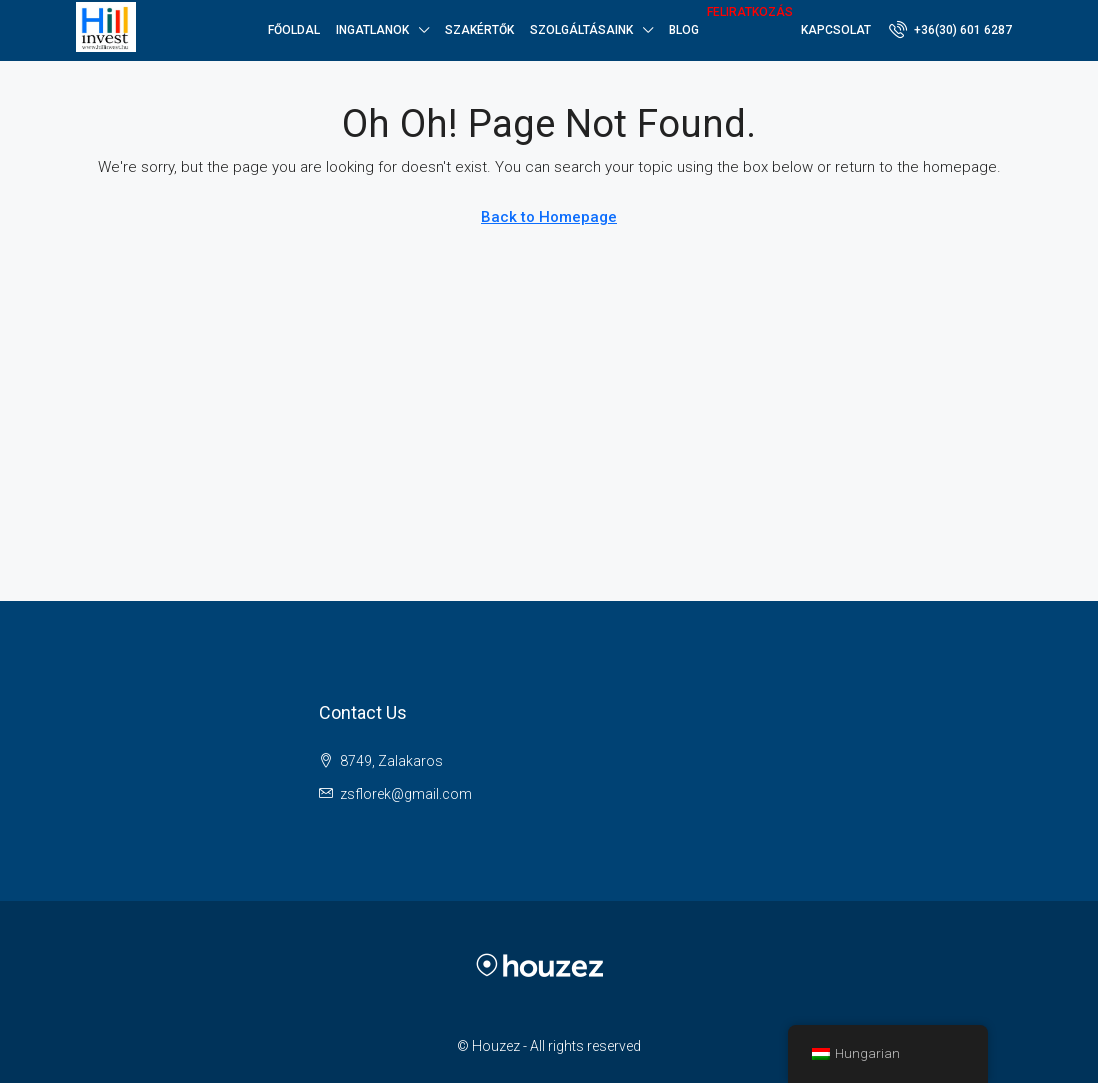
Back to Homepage (549, 217)
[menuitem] (950, 30)
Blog (684, 30)
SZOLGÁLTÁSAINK (581, 30)
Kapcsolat (836, 30)
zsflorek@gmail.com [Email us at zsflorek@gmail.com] (406, 794)
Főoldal (294, 30)
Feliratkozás (750, 12)
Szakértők (479, 30)
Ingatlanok (372, 30)
